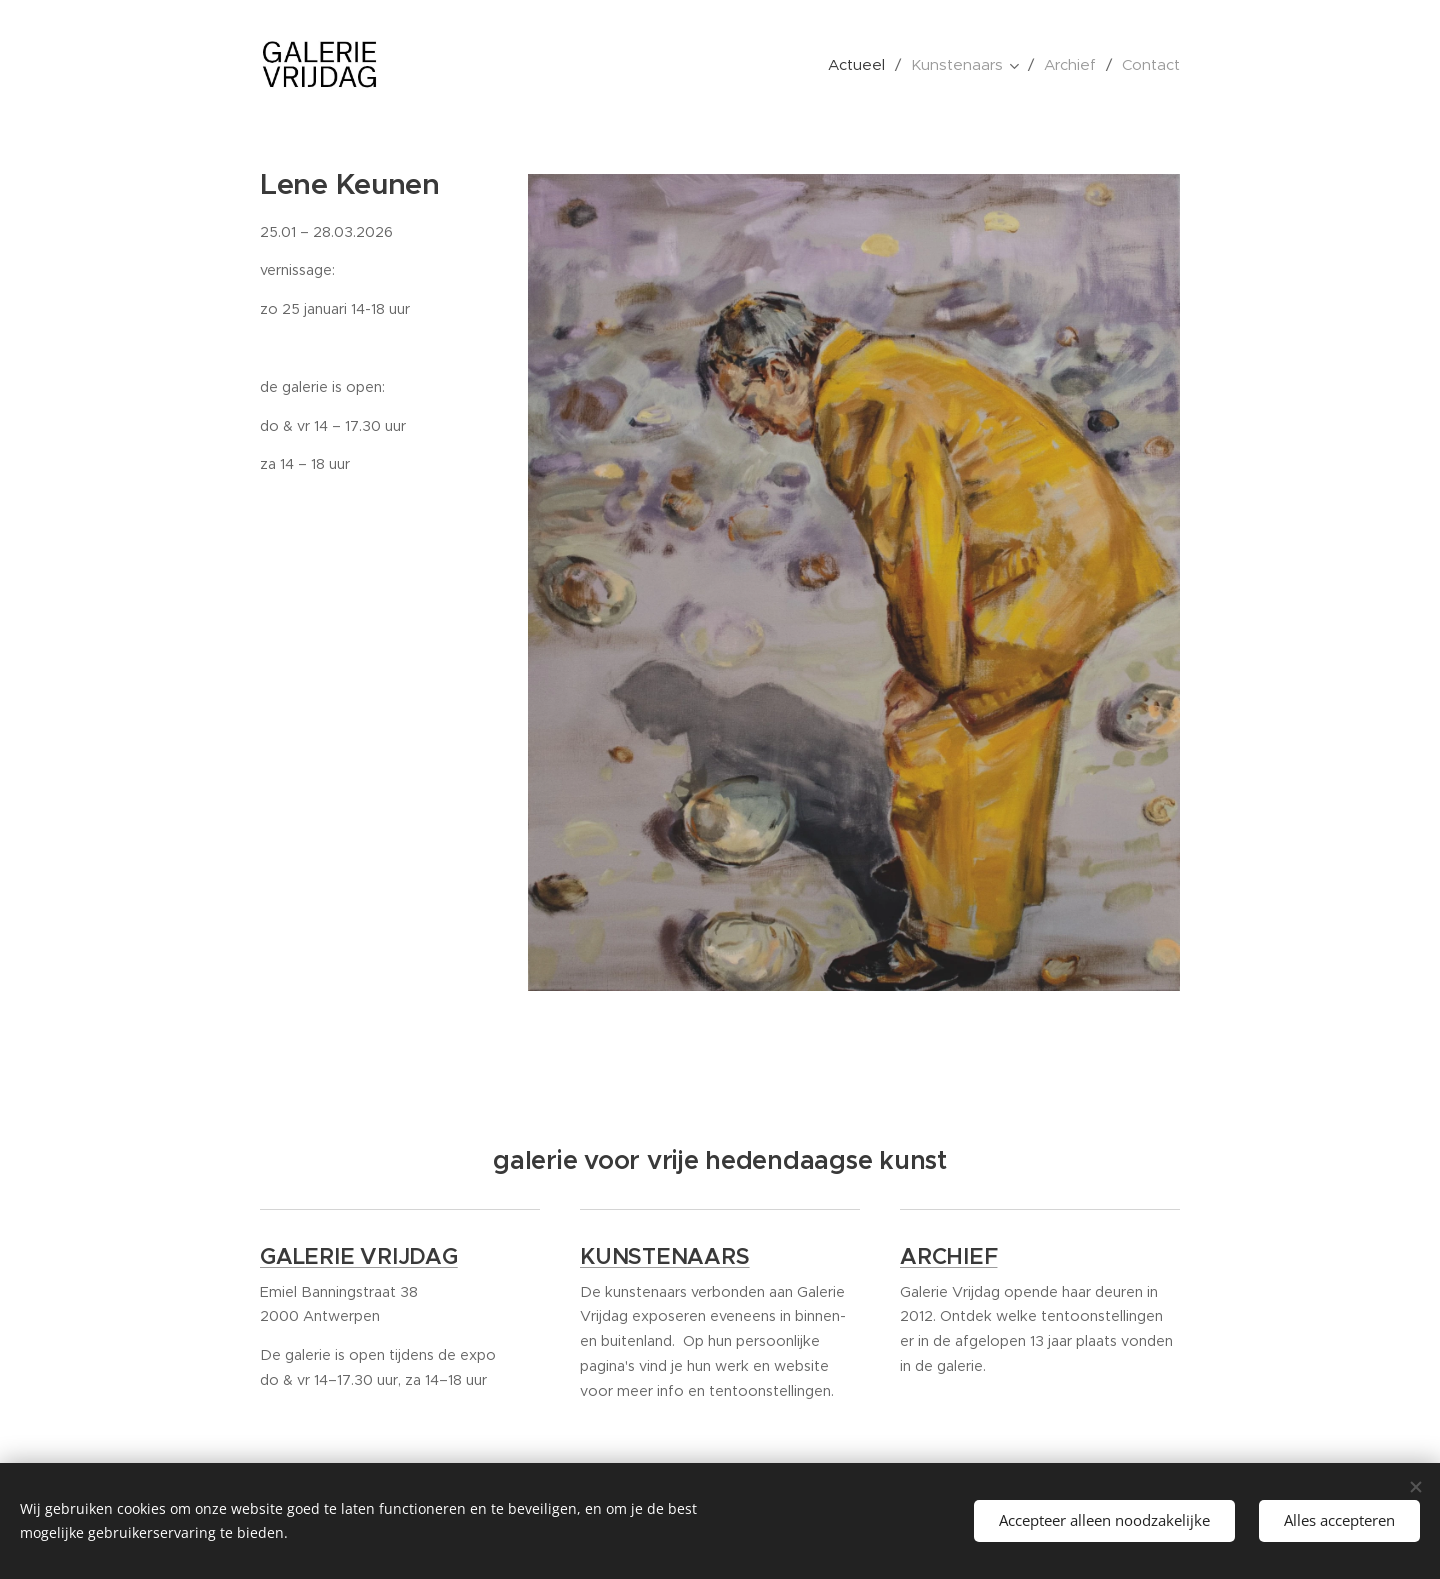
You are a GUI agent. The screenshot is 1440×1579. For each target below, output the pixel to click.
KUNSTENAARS (665, 1257)
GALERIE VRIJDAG (359, 1257)
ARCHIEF (948, 1257)
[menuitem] (862, 65)
